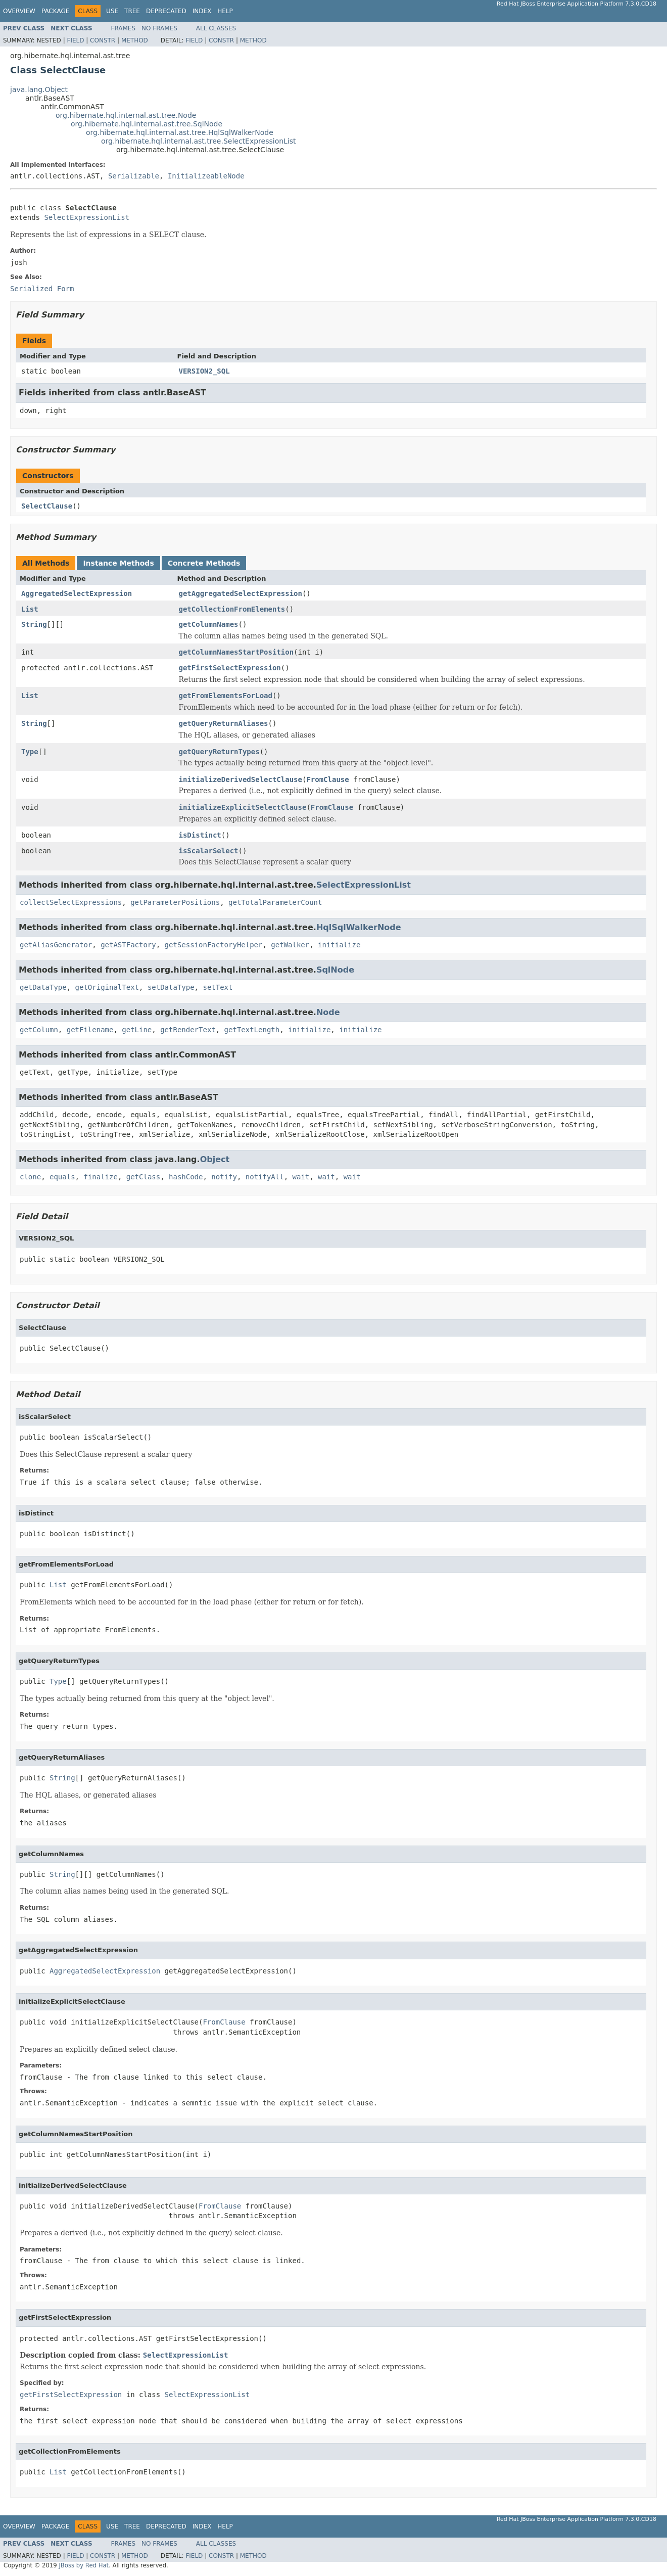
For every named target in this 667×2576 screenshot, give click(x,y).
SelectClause (46, 506)
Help (225, 11)
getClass (143, 1177)
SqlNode (335, 970)
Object (215, 1159)
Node (328, 1012)
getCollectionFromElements (232, 609)
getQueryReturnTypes (219, 752)
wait (301, 1177)
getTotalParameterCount (275, 902)
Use (112, 11)
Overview (19, 11)
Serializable (133, 176)
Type (29, 752)
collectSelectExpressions (71, 902)
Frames (123, 28)
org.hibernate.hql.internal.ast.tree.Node (126, 115)
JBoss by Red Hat (84, 2565)
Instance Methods (118, 563)
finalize (100, 1177)
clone (30, 1177)
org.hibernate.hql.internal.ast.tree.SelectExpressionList (198, 141)
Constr (102, 40)
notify (224, 1177)
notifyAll (265, 1177)
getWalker (290, 945)
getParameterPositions (175, 902)
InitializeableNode (206, 176)
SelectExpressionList (86, 217)
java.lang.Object (39, 89)
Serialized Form (42, 289)
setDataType (171, 987)
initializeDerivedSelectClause (240, 779)
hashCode (186, 1177)
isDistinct (200, 835)
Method (134, 40)
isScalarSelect (209, 851)
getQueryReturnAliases (223, 723)
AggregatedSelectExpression (76, 593)
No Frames (159, 28)
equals (62, 1177)
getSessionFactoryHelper (214, 945)
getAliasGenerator (56, 945)
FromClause (327, 779)
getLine (137, 1030)
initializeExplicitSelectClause (243, 807)
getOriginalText (107, 987)
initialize (339, 945)
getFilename (90, 1030)
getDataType (43, 987)
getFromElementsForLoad (225, 696)
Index (202, 11)
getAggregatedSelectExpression (240, 593)
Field (75, 40)
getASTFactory (128, 945)
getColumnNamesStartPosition (236, 652)
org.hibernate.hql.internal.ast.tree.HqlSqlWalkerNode (179, 132)
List (29, 609)
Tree (132, 11)
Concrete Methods (204, 563)
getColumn (39, 1030)
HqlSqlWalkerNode (358, 927)
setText (217, 987)
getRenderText (188, 1030)
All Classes (216, 28)
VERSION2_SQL (204, 371)
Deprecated (166, 11)
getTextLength (252, 1030)
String (34, 624)
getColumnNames (209, 624)
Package (55, 11)
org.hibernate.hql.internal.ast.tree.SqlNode (146, 124)
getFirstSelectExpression (230, 668)
